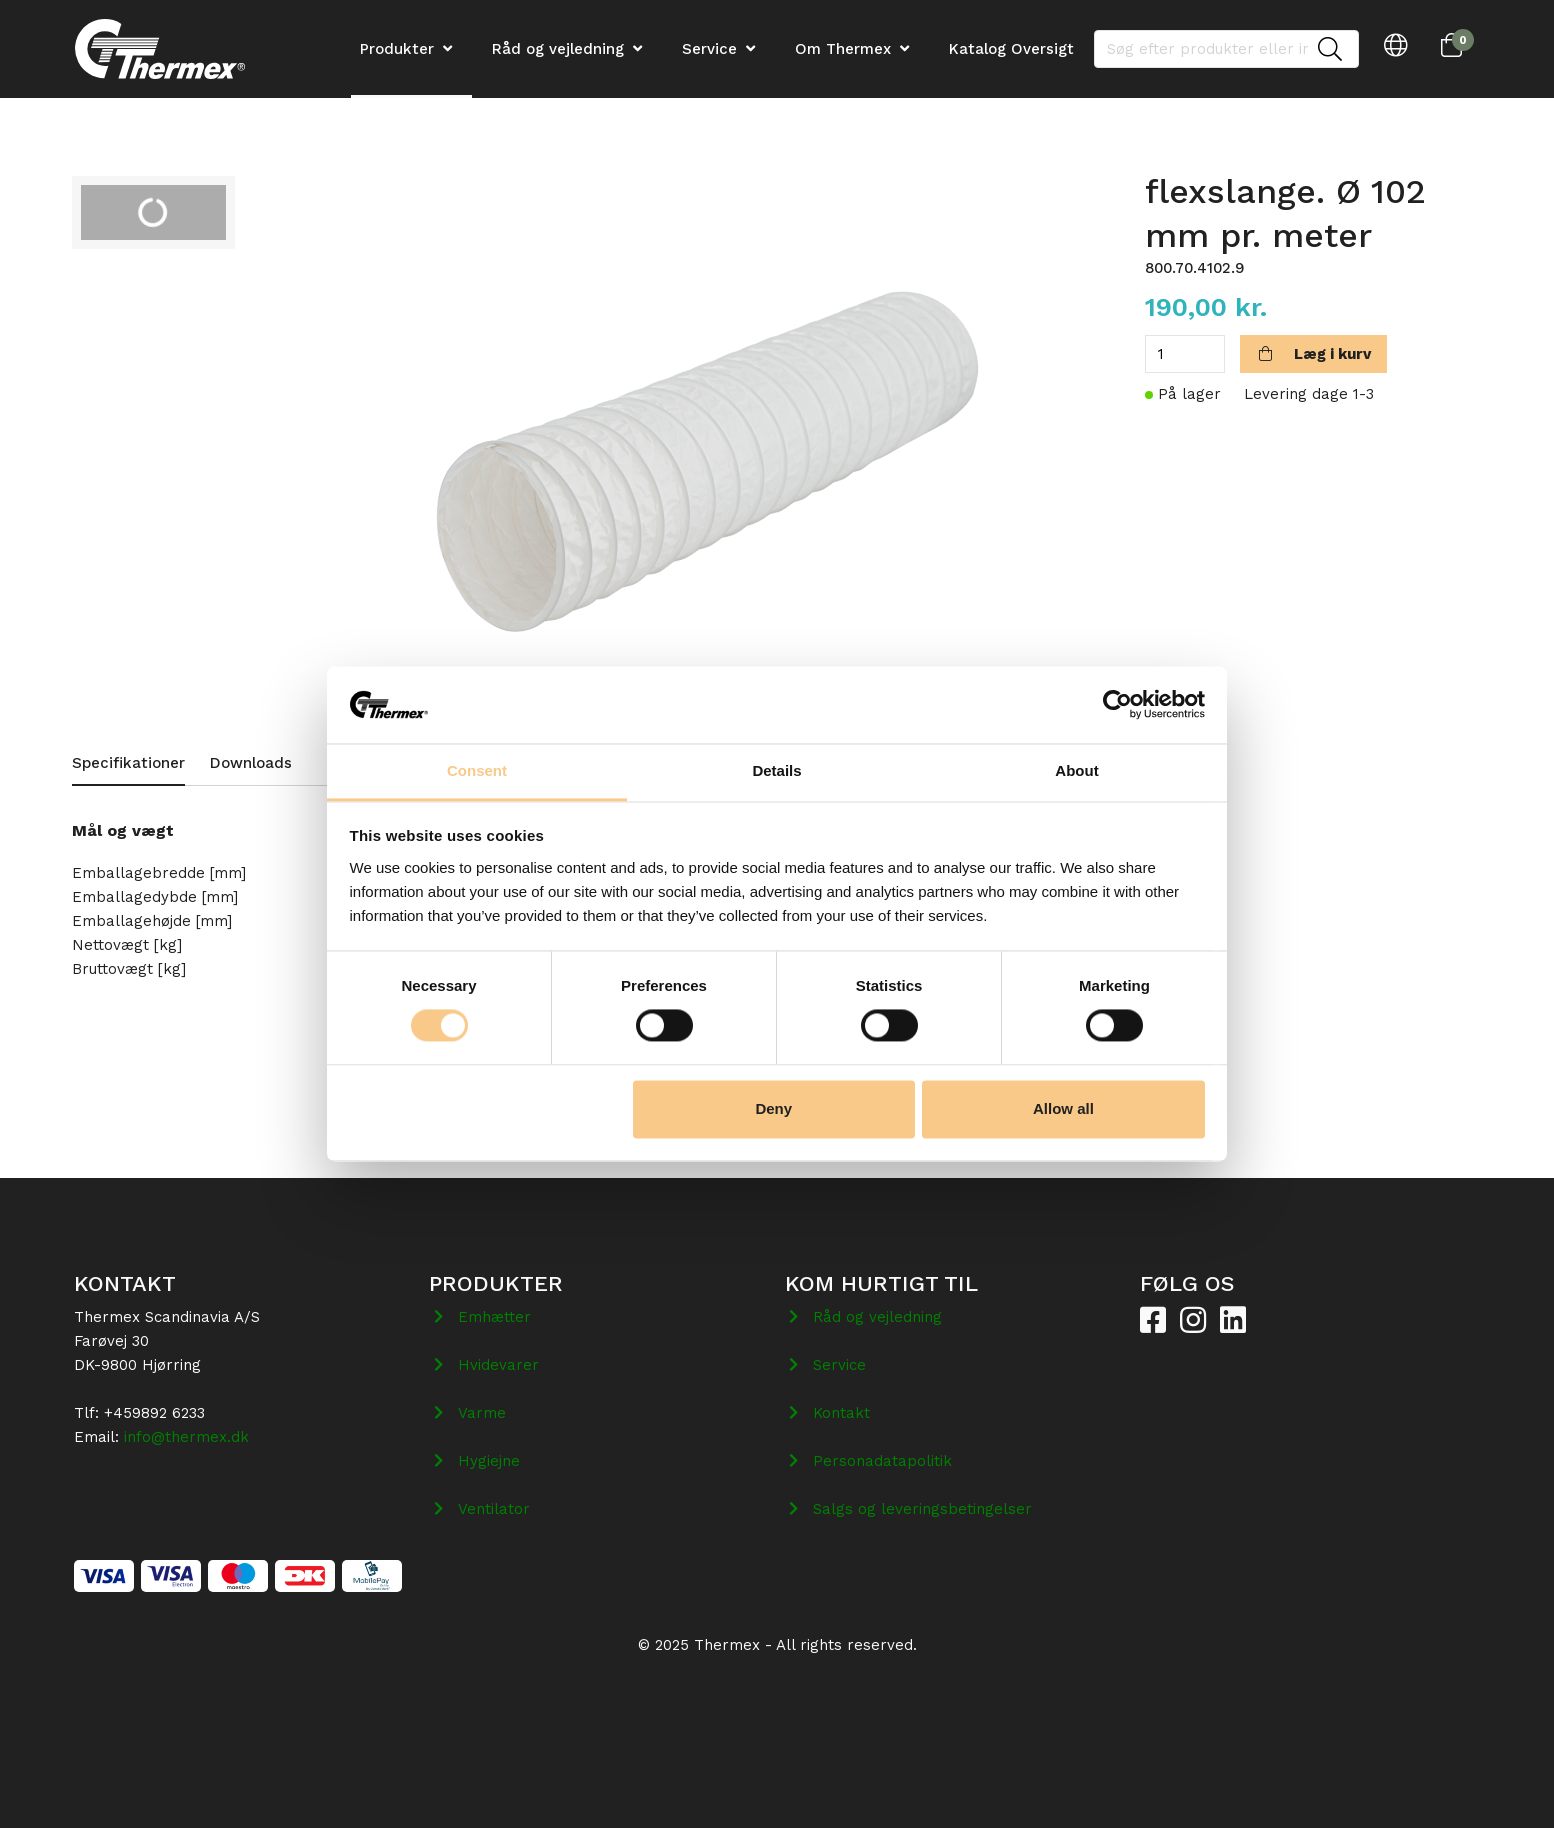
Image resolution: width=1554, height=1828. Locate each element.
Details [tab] (776, 770)
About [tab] (1076, 770)
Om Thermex (843, 49)
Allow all (1063, 1108)
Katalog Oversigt (1011, 49)
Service (709, 49)
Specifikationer (128, 763)
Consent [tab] (477, 770)
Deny (773, 1108)
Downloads (251, 763)
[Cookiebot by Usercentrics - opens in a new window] (1117, 705)
